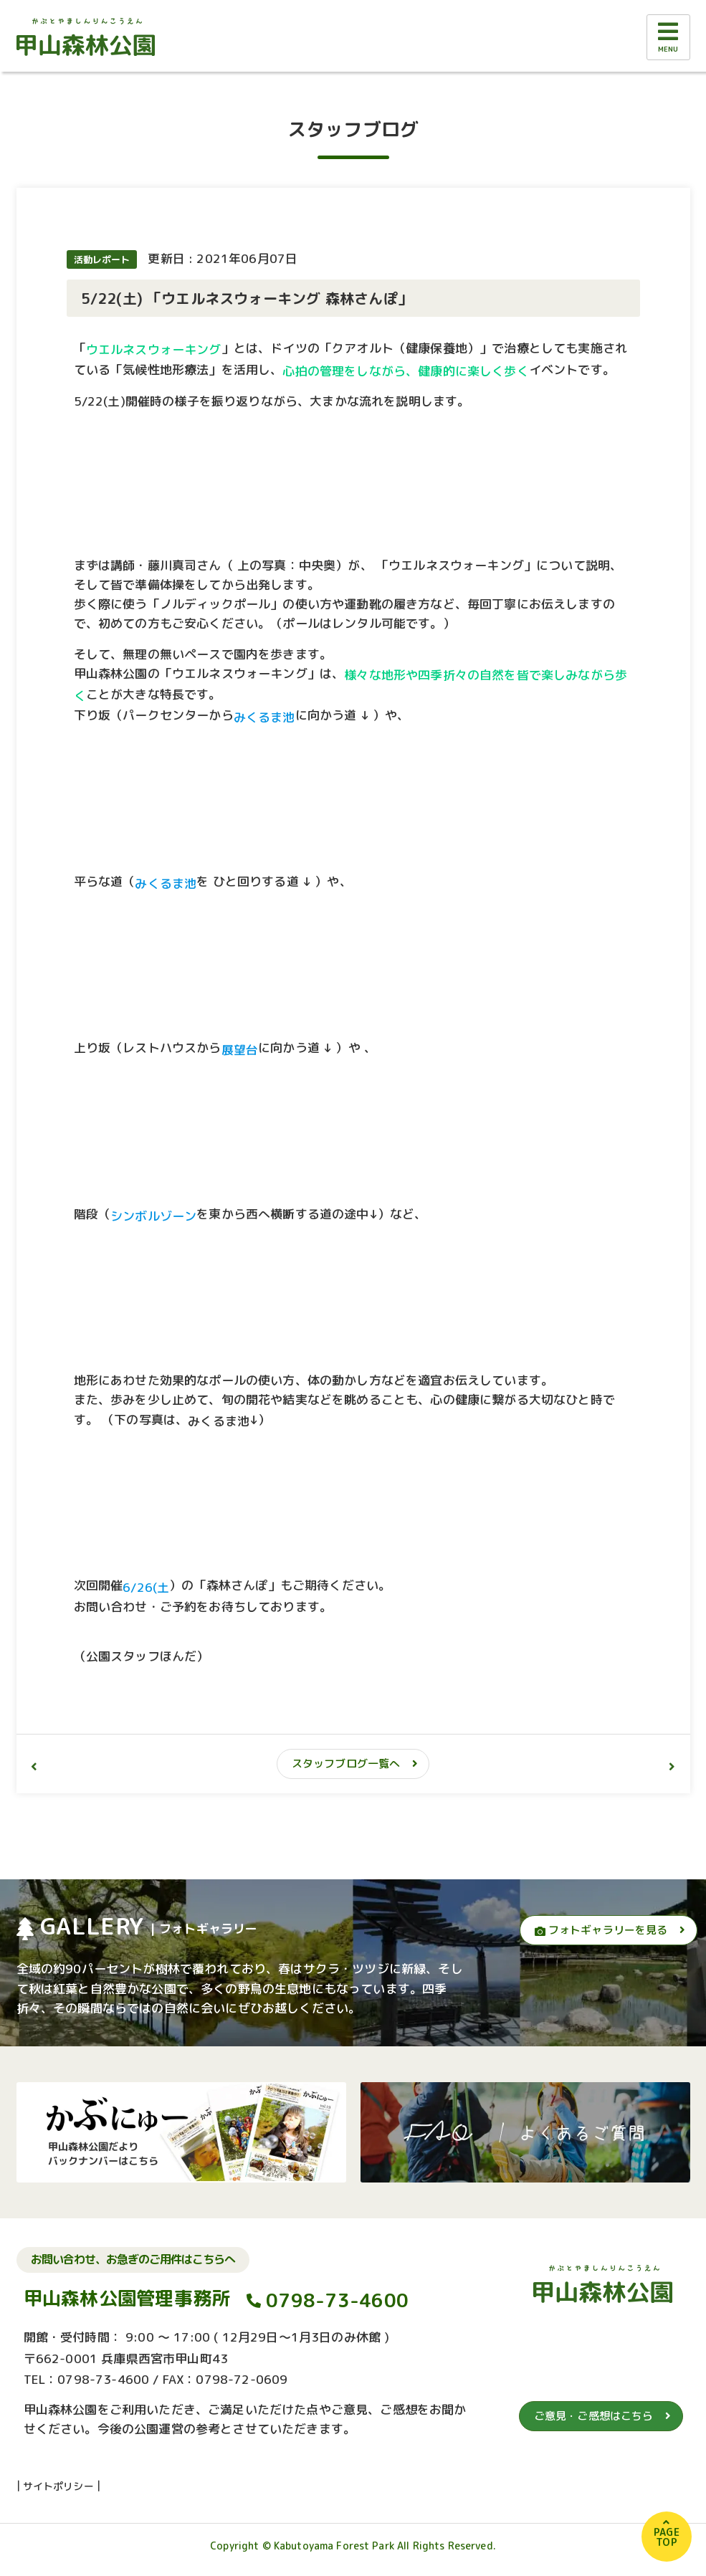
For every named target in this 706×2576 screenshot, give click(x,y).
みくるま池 (218, 1420)
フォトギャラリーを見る (601, 1929)
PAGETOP (666, 2537)
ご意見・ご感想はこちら (594, 2415)
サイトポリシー (58, 2486)
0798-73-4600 (337, 2300)
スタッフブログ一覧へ (346, 1763)
